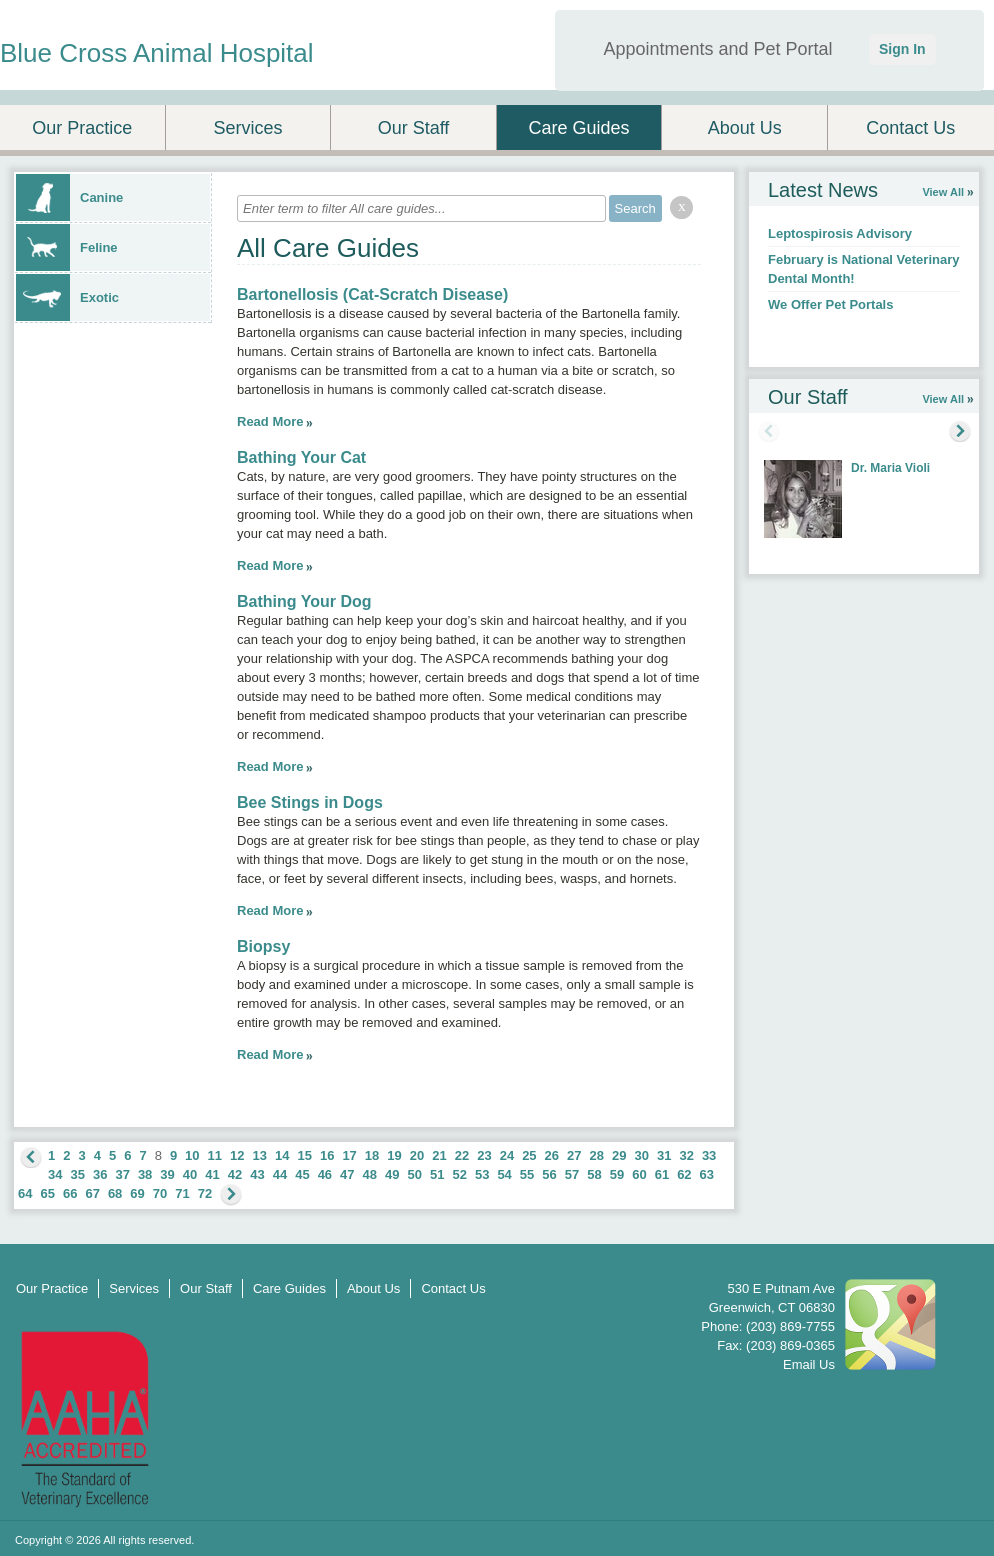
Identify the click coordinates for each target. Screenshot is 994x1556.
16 (327, 1155)
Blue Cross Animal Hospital (157, 53)
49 (392, 1174)
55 (527, 1174)
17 (349, 1155)
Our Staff (414, 128)
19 (394, 1155)
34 (55, 1174)
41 (212, 1174)
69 (137, 1193)
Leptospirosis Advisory (840, 233)
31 (664, 1155)
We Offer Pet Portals (830, 304)
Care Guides (579, 128)
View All (943, 192)
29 (619, 1155)
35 (77, 1174)
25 (529, 1155)
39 (167, 1174)
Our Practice (82, 128)
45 (302, 1174)
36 (100, 1174)
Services (247, 128)
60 (639, 1174)
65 (47, 1193)
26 (552, 1155)
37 (122, 1174)
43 (257, 1174)
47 (347, 1174)
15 (304, 1155)
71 (182, 1193)
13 (260, 1155)
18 (372, 1155)
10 (192, 1155)
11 (215, 1155)
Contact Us (910, 128)
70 (160, 1193)
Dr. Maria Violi (890, 468)
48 (370, 1174)
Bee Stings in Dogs (310, 802)
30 (641, 1155)
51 (437, 1174)
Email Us (809, 1364)
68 (115, 1193)
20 (417, 1155)
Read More (270, 421)
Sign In (902, 49)
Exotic (67, 297)
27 (574, 1155)
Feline (67, 247)
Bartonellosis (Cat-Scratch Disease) (372, 294)
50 (415, 1174)
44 (280, 1174)
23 (484, 1155)
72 (205, 1193)
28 (597, 1155)
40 (190, 1174)
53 (482, 1174)
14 (282, 1155)
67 (92, 1193)
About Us (745, 128)
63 (707, 1174)
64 (25, 1193)
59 (617, 1174)
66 (70, 1193)
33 (709, 1155)
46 (325, 1174)
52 (459, 1174)
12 (237, 1155)
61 (662, 1174)
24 (507, 1155)
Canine (69, 197)
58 (594, 1174)
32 (686, 1155)
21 (439, 1155)
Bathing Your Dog (304, 601)
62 (684, 1174)
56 (549, 1174)
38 (145, 1174)
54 (504, 1174)
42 (235, 1174)
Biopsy (263, 946)
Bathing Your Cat (301, 457)
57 (572, 1174)
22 (462, 1155)
